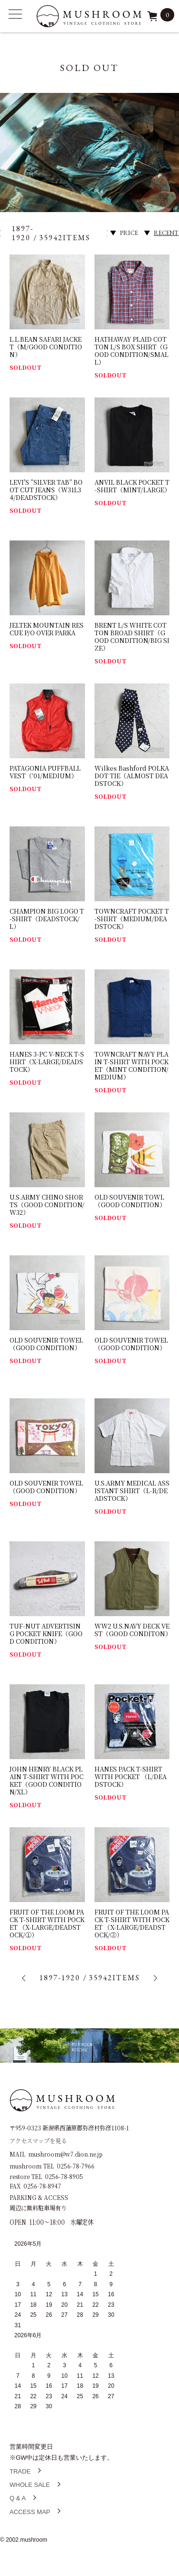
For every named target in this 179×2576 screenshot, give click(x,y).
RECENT (166, 233)
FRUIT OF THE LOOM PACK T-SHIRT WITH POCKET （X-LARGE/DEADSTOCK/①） (47, 1923)
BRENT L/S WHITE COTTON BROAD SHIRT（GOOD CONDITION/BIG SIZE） (132, 636)
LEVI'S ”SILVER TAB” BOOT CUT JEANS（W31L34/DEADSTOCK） (46, 490)
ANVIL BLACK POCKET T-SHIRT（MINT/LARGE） (132, 486)
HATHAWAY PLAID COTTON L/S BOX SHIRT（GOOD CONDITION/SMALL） (131, 351)
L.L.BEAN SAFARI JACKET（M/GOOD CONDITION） (46, 347)
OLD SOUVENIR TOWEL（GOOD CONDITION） (46, 1343)
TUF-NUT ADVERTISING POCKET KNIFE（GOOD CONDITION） (46, 1633)
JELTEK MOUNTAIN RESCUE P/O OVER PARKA (47, 629)
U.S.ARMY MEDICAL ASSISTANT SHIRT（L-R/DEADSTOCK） (132, 1490)
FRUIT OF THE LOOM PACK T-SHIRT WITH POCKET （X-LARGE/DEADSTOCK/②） (132, 1923)
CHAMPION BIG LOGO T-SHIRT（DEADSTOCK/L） (47, 918)
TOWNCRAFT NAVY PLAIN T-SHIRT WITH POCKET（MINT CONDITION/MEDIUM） (131, 1065)
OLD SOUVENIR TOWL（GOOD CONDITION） (130, 1200)
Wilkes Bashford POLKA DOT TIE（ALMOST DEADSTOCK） (132, 776)
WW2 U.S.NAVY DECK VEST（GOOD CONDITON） (133, 1629)
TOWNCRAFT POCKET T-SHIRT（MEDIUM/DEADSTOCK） (132, 918)
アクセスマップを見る (38, 2140)
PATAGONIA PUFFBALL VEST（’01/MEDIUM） (45, 772)
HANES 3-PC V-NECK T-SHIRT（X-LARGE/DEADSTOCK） (47, 1061)
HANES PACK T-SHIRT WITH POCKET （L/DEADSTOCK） (131, 1776)
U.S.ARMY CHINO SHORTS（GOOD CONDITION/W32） (47, 1204)
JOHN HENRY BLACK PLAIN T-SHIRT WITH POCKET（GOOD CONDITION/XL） (47, 1780)
